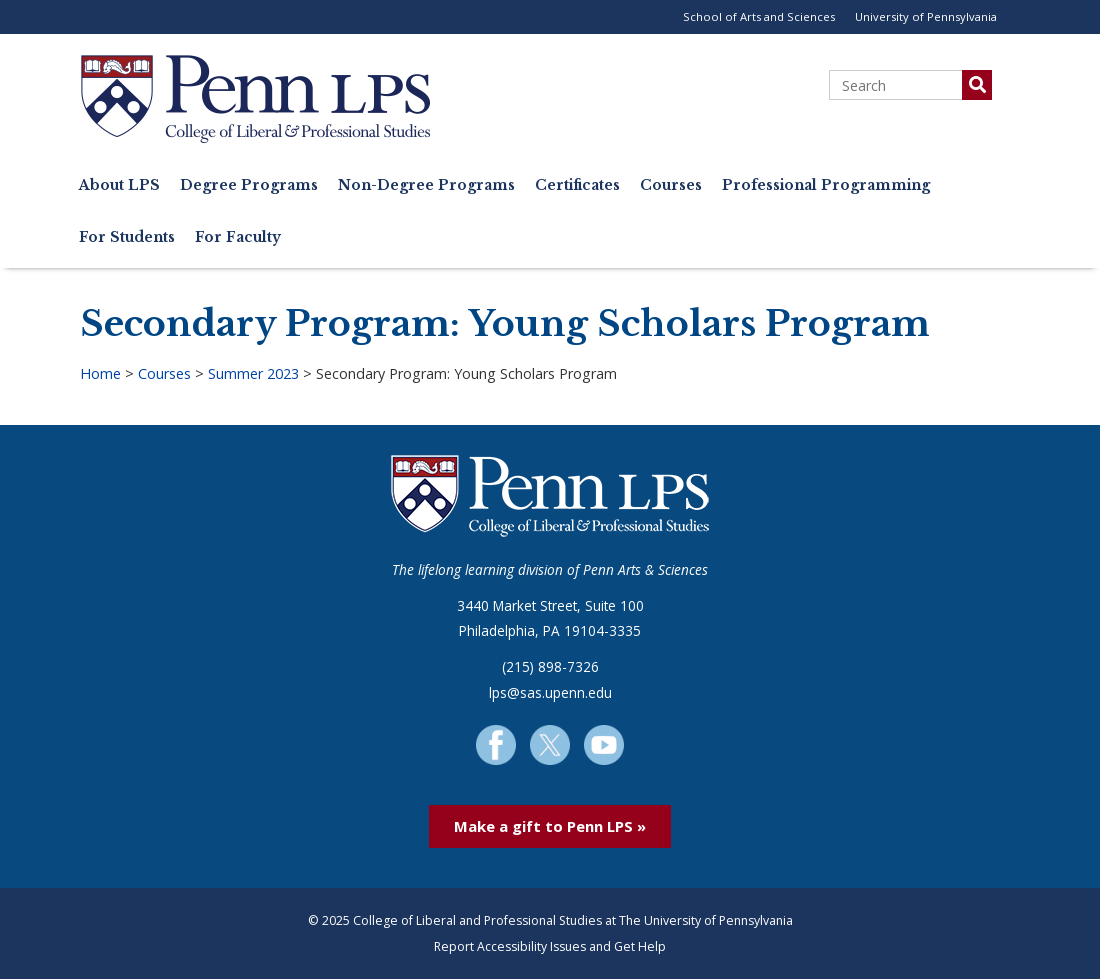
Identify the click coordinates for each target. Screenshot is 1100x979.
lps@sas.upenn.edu (550, 692)
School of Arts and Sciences (759, 16)
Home (100, 373)
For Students (127, 237)
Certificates (577, 185)
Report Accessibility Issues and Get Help (550, 946)
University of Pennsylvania (926, 16)
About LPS (119, 185)
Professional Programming (826, 185)
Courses (671, 185)
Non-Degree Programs (426, 185)
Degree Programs (249, 185)
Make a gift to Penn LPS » (550, 826)
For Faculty (238, 237)
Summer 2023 (253, 373)
